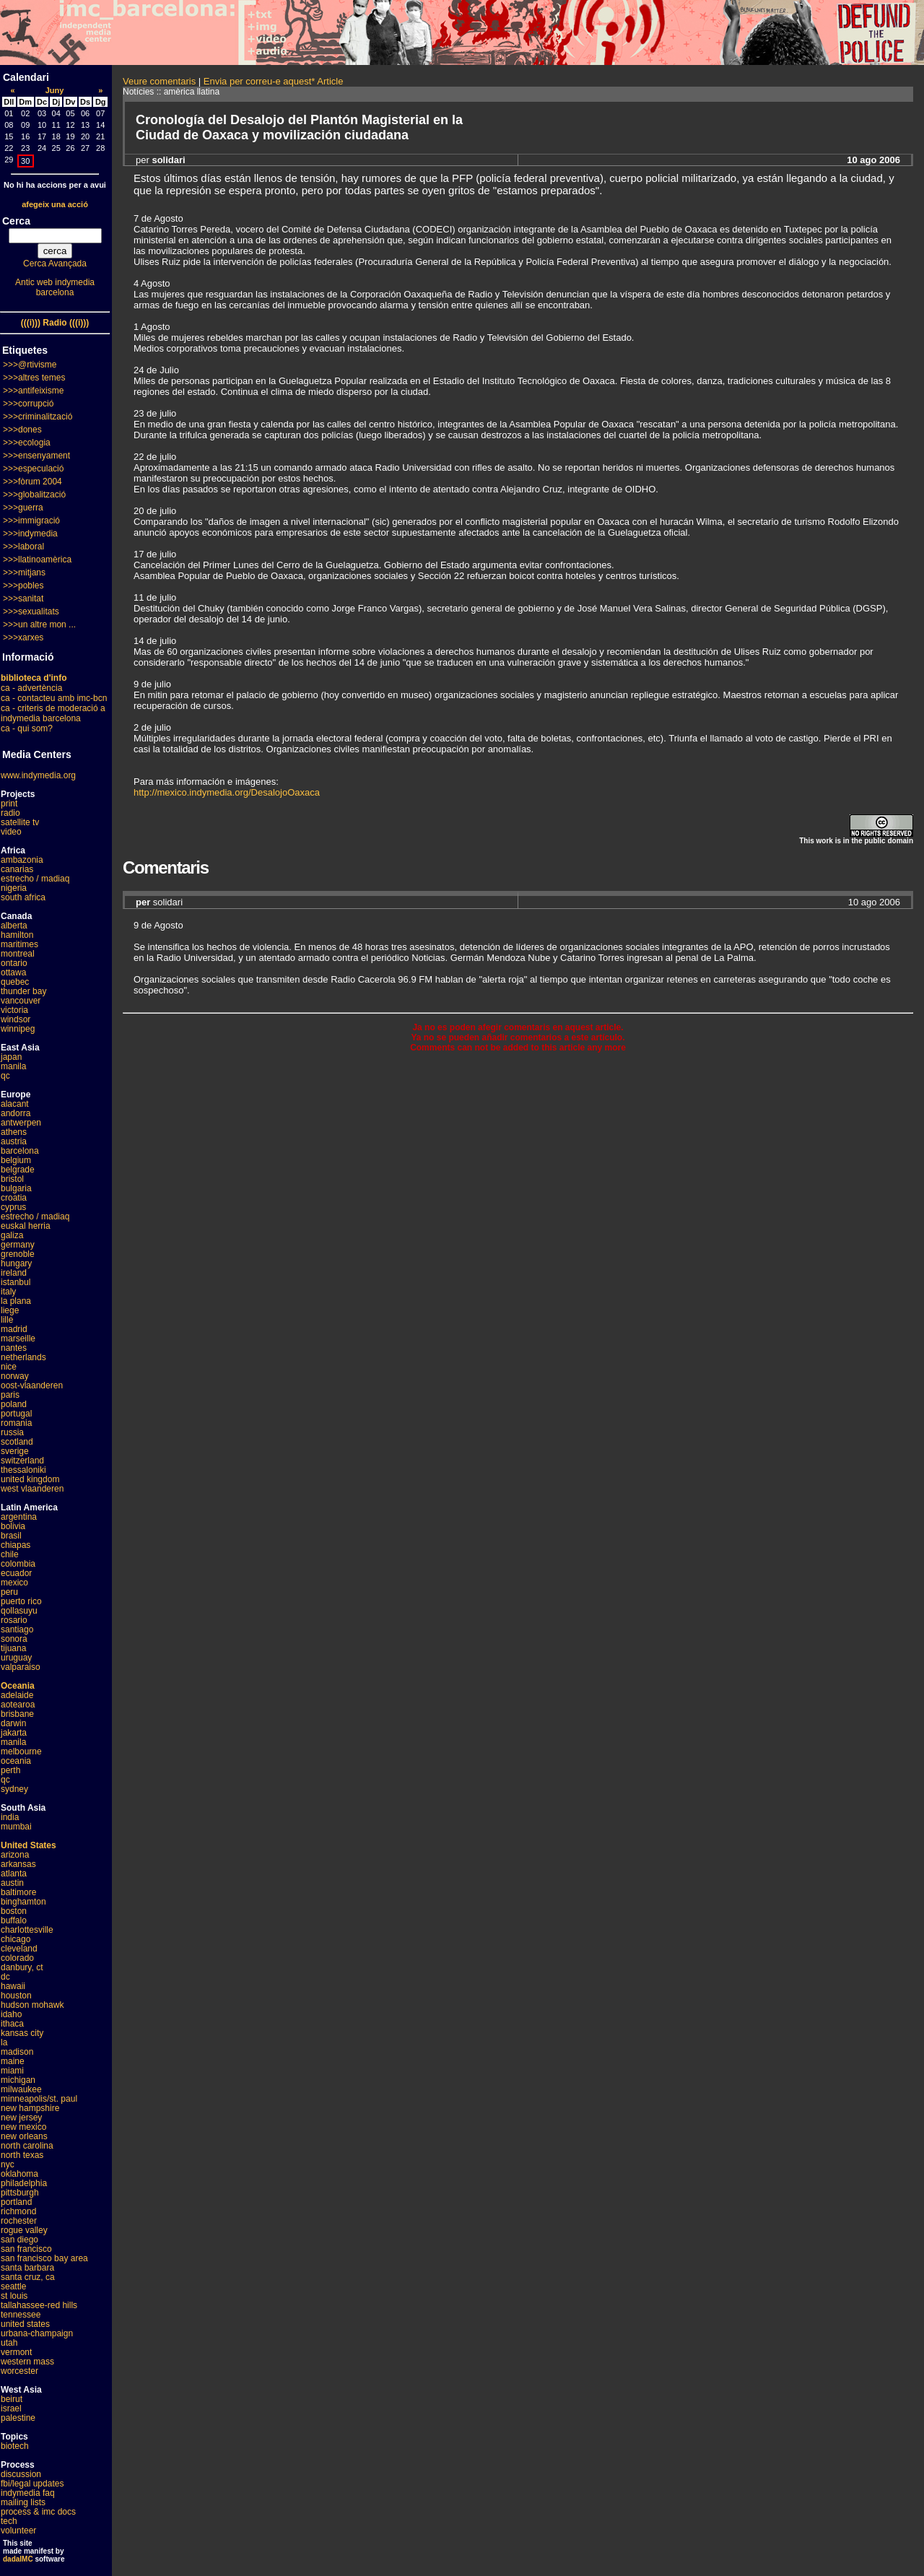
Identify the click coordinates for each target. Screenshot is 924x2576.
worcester (19, 2371)
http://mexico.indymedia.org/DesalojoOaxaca (227, 792)
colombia (18, 1564)
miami (12, 2071)
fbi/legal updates (32, 2484)
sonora (14, 1639)
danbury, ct (22, 1967)
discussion (21, 2474)
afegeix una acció (55, 204)
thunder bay (23, 991)
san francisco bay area (44, 2258)
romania (16, 1423)
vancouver (20, 1001)
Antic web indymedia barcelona (55, 287)
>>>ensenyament (36, 456)
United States (28, 1845)
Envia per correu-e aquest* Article (274, 81)
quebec (15, 982)
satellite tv (20, 822)
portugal (16, 1414)
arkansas (18, 1864)
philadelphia (24, 2183)
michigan (18, 2080)
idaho (11, 2014)
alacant (15, 1104)
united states (25, 2324)
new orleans (24, 2136)
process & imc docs (38, 2512)
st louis (14, 2296)
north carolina (27, 2146)
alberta (14, 926)
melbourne (21, 1751)
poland (14, 1404)
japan (11, 1057)
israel (11, 2408)
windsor (15, 1019)
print (9, 804)
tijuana (13, 1648)
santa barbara (27, 2268)
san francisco (26, 2249)
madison (17, 2052)
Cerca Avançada (55, 263)
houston (16, 1995)
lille (7, 1320)
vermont (16, 2352)
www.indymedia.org (38, 775)
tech (9, 2521)
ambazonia (22, 860)
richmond (18, 2211)
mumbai (16, 1827)
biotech (15, 2446)
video (11, 832)
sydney (14, 1789)
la (4, 2042)
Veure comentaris (159, 81)
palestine (18, 2418)
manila (13, 1066)
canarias (17, 869)
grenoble (18, 1254)
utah (9, 2343)
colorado (17, 1958)
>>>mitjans (24, 572)
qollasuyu (19, 1611)
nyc (7, 2164)
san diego (19, 2240)
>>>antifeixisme (33, 391)
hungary (16, 1263)
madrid (14, 1329)
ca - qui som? (27, 728)
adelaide (17, 1695)
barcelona (20, 1151)
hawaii (13, 1986)
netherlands (23, 1357)
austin (12, 1883)
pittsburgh (20, 2193)
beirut (11, 2399)
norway (15, 1376)
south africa (23, 897)
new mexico (23, 2127)
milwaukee (21, 2089)
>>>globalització (34, 494)
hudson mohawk (32, 2005)
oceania (16, 1761)
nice (9, 1367)
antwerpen (21, 1123)
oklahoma (19, 2174)
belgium (16, 1160)
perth (10, 1770)
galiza (12, 1235)
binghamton (23, 1902)
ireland (14, 1273)
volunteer (18, 2530)
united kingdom (30, 1479)
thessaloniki (23, 1470)
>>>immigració (31, 520)
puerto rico (21, 1601)
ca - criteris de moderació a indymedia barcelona (53, 713)
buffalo (14, 1920)
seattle (13, 2286)
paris (10, 1395)
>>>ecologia (27, 443)
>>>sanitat (23, 598)
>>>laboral (23, 546)
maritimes (19, 944)
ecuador (16, 1573)
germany (18, 1245)
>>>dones (22, 430)
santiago (17, 1629)
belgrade (18, 1170)
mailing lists (23, 2502)
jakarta (14, 1733)
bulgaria (16, 1188)
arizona (15, 1855)
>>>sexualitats (31, 611)
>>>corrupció (28, 404)
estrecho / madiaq (35, 879)
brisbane (17, 1714)
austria (14, 1141)
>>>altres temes (34, 378)
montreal (18, 954)
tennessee (20, 2315)
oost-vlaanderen (32, 1385)
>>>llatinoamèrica (37, 559)
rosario (14, 1620)
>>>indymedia (30, 533)
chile (10, 1554)
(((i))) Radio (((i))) (55, 323)
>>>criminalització (37, 417)
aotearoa (18, 1705)
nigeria (14, 888)
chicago (15, 1939)
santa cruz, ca (28, 2277)
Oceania (18, 1686)
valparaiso (20, 1667)
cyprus (13, 1207)
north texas (22, 2155)
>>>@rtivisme (30, 365)
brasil (11, 1536)
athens (14, 1132)
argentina (19, 1517)
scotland (17, 1442)
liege (10, 1310)
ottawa (13, 972)
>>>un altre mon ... (39, 624)
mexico (14, 1583)
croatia (14, 1198)
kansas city (22, 2033)
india (10, 1817)
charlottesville (27, 1930)
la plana (16, 1301)
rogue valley (24, 2230)
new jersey (21, 2117)
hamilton (17, 935)
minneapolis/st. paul (39, 2099)
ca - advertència (31, 688)
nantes (14, 1348)
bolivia (13, 1526)
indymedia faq (28, 2493)
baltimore (18, 1892)
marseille (18, 1338)
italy (8, 1292)
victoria (14, 1010)
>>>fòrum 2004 (32, 482)
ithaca (12, 2024)
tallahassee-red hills (39, 2305)
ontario (14, 963)
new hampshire (30, 2108)
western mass (27, 2362)
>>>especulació (33, 469)
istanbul (15, 1282)
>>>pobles (23, 585)
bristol (12, 1179)
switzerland (22, 1460)
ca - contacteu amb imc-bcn (54, 698)
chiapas (15, 1545)
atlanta (14, 1873)
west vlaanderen (32, 1489)
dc (5, 1977)
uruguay (16, 1658)
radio (10, 813)
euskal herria (26, 1226)
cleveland (19, 1949)
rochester (19, 2221)
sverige (15, 1451)
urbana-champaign (37, 2333)
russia (12, 1432)
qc (5, 1076)
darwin (13, 1723)
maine (13, 2061)
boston (14, 1911)
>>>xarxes (23, 637)
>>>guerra (23, 507)
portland (16, 2202)
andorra (15, 1113)
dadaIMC (18, 2559)
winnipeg (18, 1029)
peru (9, 1592)
